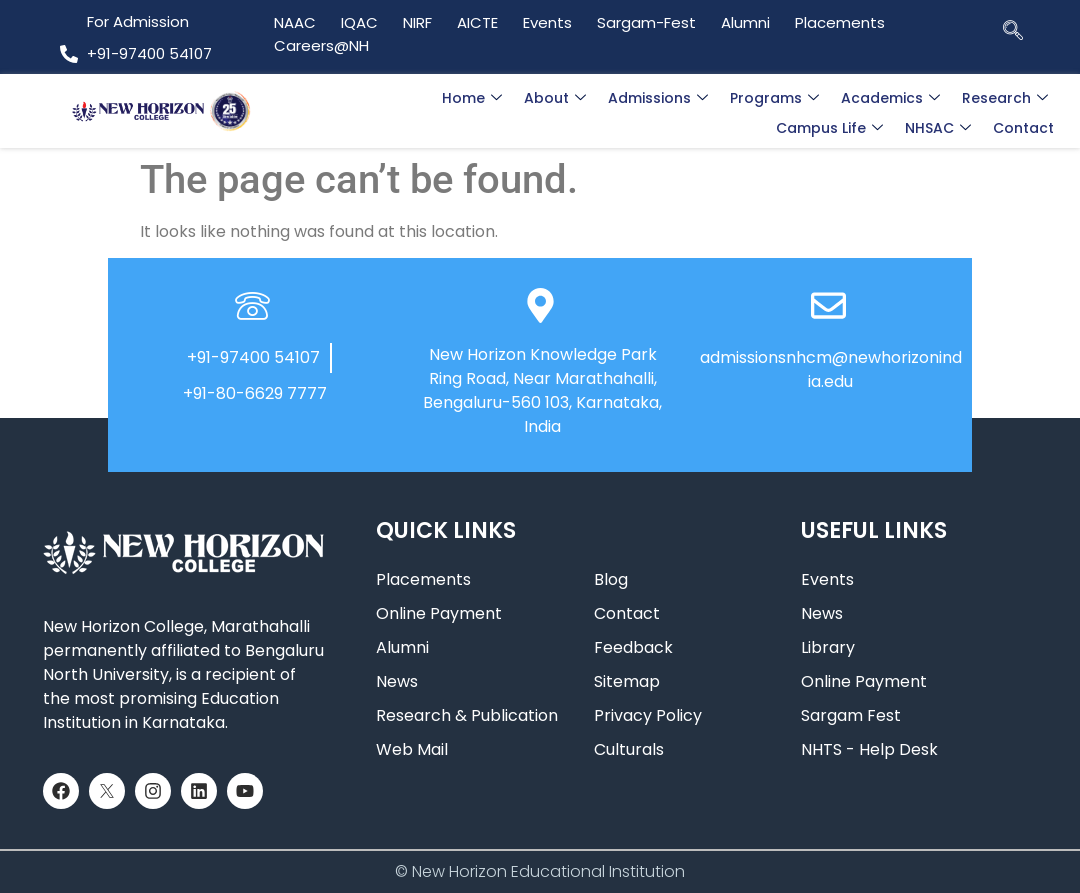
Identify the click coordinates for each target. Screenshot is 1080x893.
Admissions (658, 98)
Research (1005, 98)
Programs (774, 98)
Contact (1023, 128)
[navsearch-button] (1013, 29)
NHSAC (938, 128)
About (555, 98)
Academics (890, 98)
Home (472, 98)
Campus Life (829, 128)
